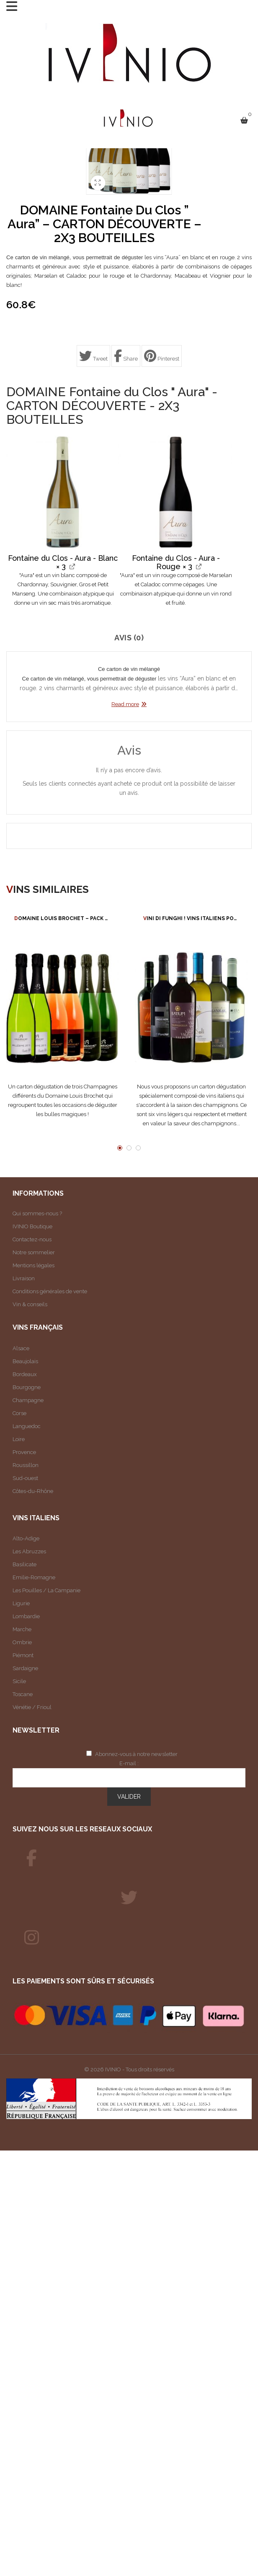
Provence (24, 1452)
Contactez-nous (32, 1239)
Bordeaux (25, 1374)
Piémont (23, 1655)
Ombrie (22, 1642)
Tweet (93, 356)
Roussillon (26, 1465)
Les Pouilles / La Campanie (46, 1590)
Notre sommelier (34, 1252)
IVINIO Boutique (32, 1226)
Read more (125, 704)
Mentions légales (33, 1265)
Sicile (19, 1681)
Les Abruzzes (29, 1551)
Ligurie (21, 1603)
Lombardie (26, 1616)
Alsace (21, 1348)
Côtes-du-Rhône (33, 1491)
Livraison (24, 1278)
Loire (19, 1439)
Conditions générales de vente (50, 1291)
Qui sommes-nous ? (37, 1213)
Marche (22, 1629)
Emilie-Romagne (34, 1577)
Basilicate (24, 1564)
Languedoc (27, 1426)
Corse (19, 1413)
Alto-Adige (26, 1538)
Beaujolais (25, 1361)
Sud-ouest (25, 1478)
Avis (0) (129, 638)
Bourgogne (27, 1387)
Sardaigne (25, 1668)
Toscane (23, 1694)
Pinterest (161, 356)
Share (126, 356)
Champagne (28, 1400)
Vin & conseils (30, 1304)
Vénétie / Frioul (32, 1707)
